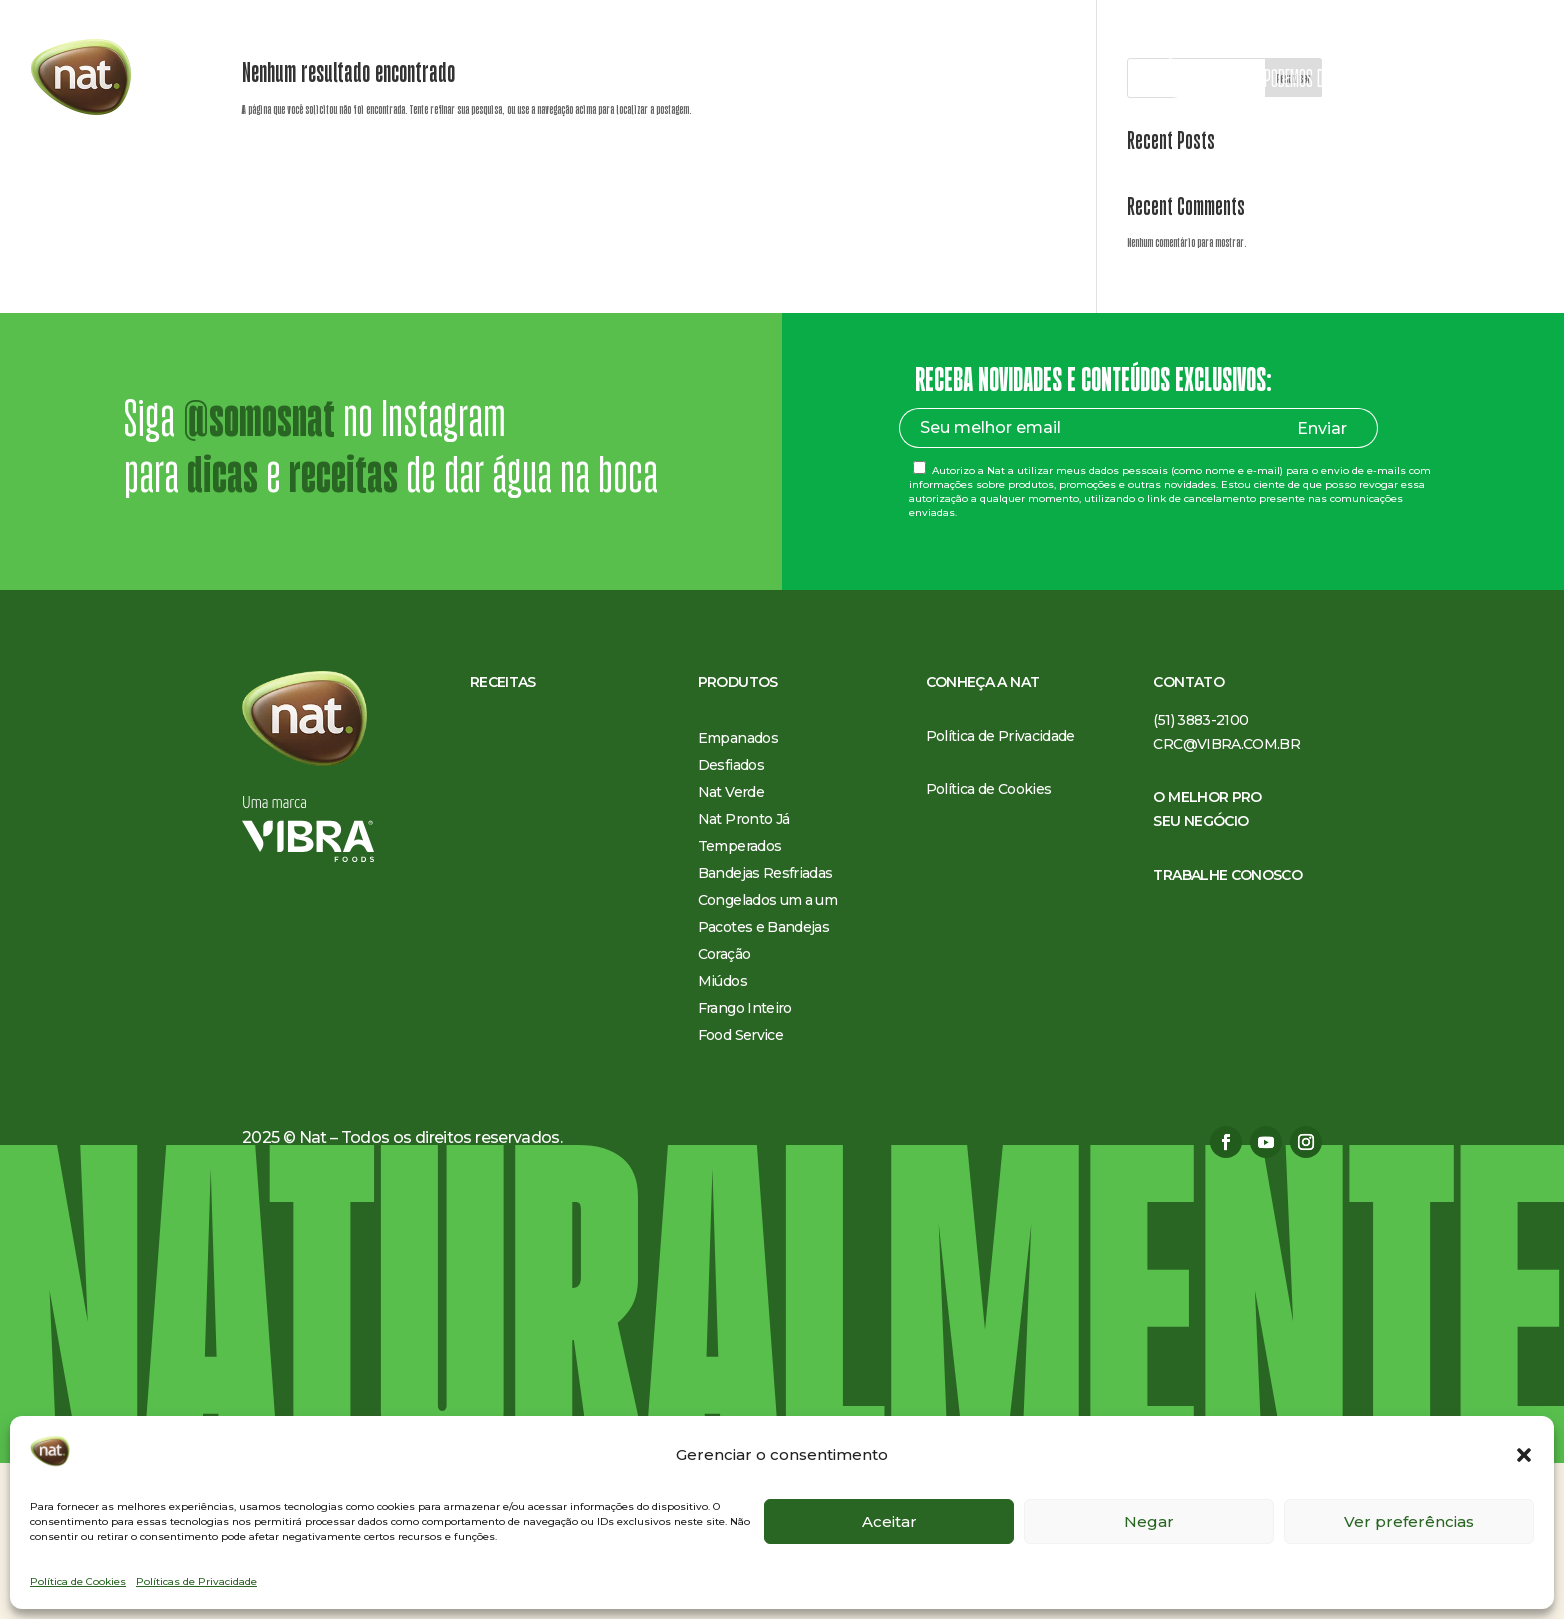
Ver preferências (1409, 1521)
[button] (1524, 1455)
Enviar (1322, 584)
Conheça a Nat (776, 81)
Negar (1149, 1521)
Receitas (582, 81)
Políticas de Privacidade (196, 1581)
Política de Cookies (78, 1581)
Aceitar (889, 1521)
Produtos (661, 81)
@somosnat (259, 575)
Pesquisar (1293, 234)
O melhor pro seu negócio (924, 81)
